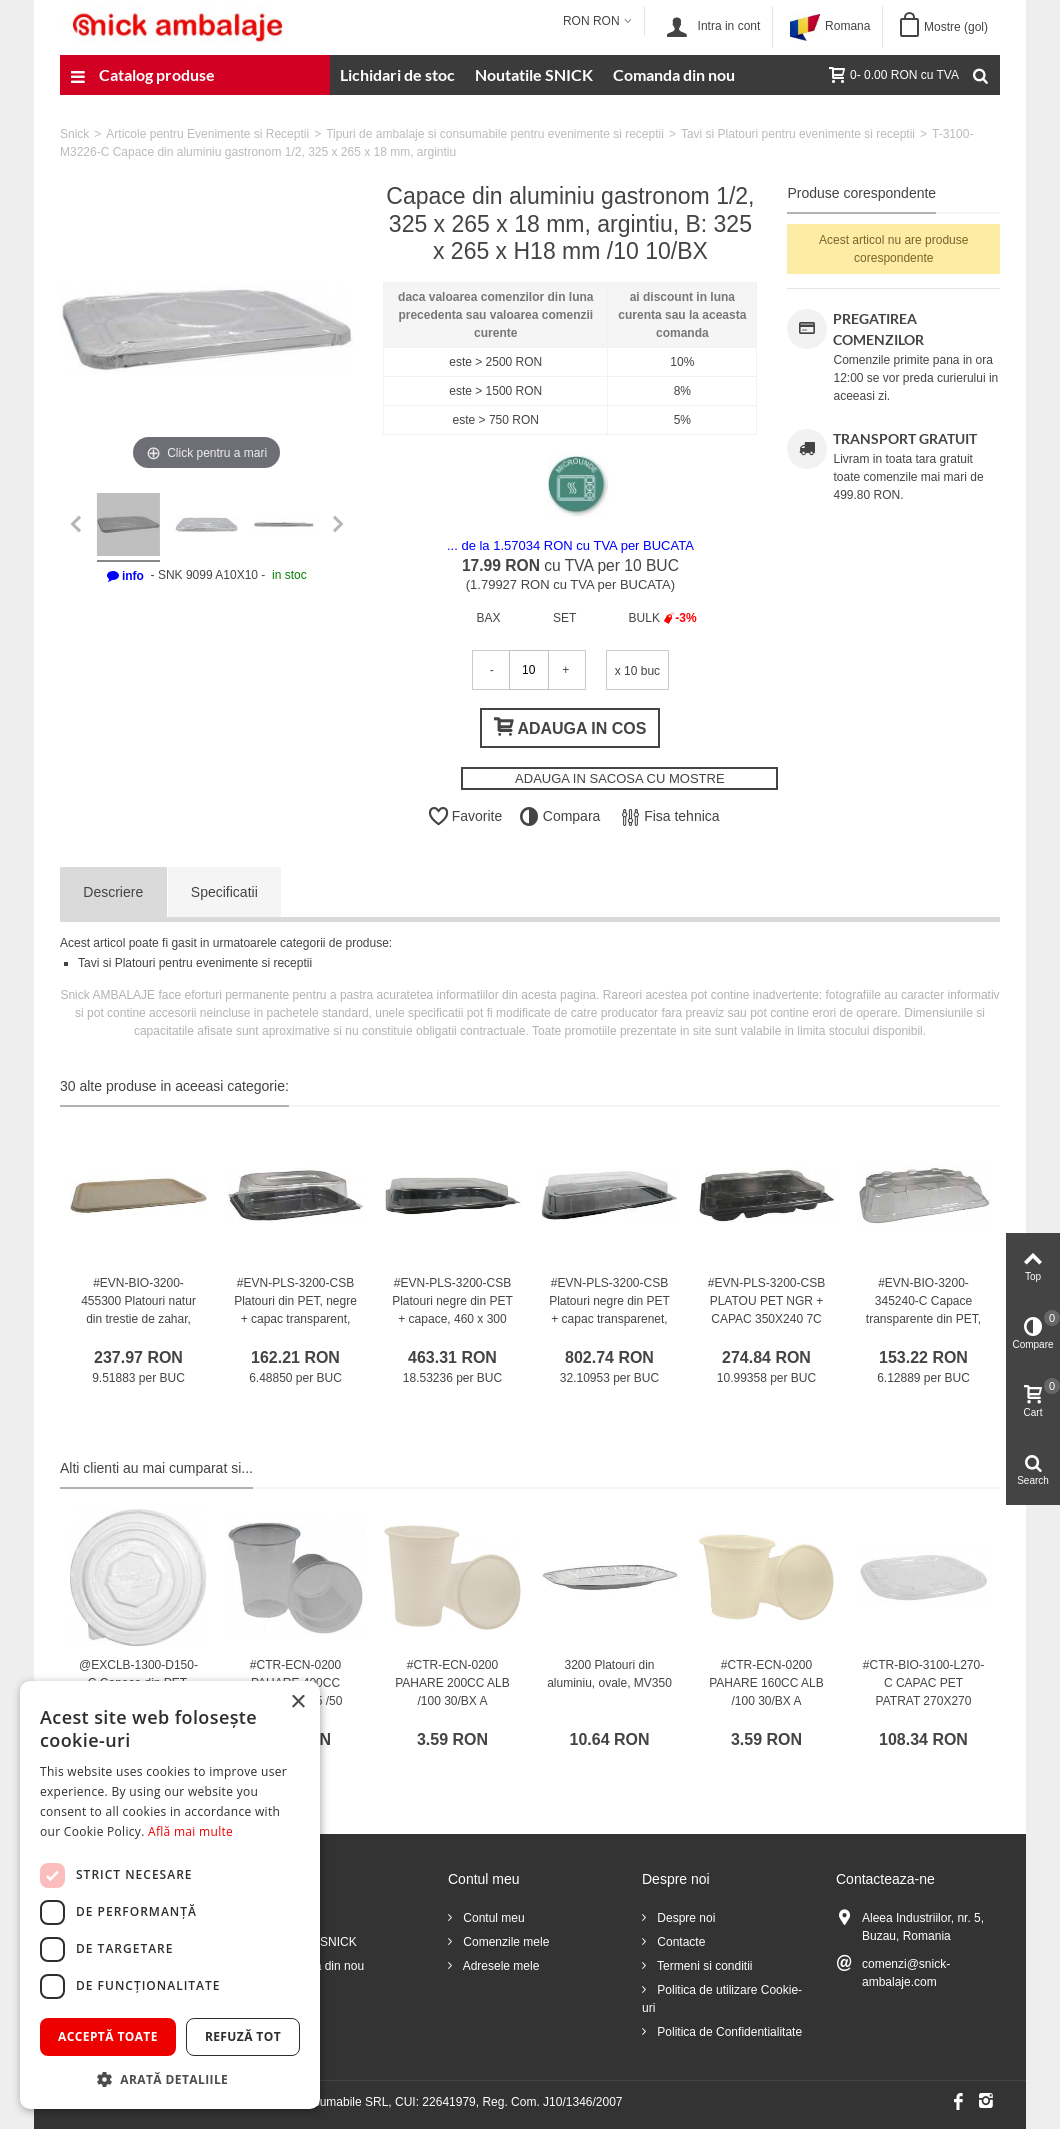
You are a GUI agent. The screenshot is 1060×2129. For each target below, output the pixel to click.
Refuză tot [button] (243, 2036)
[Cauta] (980, 75)
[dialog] (170, 1895)
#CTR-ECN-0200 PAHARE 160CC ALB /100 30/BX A (766, 1683)
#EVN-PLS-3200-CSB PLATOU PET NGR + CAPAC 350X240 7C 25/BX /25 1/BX (766, 1310)
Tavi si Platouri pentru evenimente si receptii (798, 134)
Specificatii (224, 892)
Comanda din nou (674, 74)
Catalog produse (142, 77)
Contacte (679, 1942)
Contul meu (492, 1918)
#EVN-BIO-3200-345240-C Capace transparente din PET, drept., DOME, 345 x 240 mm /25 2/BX (923, 1319)
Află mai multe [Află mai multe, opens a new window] (190, 1831)
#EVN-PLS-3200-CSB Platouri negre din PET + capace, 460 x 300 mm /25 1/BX (452, 1310)
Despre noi (684, 1918)
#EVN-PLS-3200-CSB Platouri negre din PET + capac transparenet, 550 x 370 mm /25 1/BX (609, 1319)
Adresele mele (499, 1966)
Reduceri (291, 1918)
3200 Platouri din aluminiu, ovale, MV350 (609, 1674)
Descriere (113, 892)
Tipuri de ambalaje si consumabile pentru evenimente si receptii (495, 134)
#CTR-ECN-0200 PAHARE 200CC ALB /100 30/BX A (452, 1683)
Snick (74, 134)
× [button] (297, 1702)
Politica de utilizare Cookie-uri (722, 1999)
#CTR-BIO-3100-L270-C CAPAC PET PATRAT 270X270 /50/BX (923, 1692)
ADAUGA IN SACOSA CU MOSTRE (620, 778)
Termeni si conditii (703, 1966)
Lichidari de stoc (397, 74)
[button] (170, 2079)
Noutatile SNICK (534, 74)
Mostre (956, 27)
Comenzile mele (504, 1942)
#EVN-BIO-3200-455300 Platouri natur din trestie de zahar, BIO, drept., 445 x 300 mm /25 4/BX (138, 1319)
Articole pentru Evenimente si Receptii (207, 134)
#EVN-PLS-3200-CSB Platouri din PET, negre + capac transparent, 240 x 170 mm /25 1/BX (295, 1319)
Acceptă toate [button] (108, 2036)
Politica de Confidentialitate (728, 2032)
